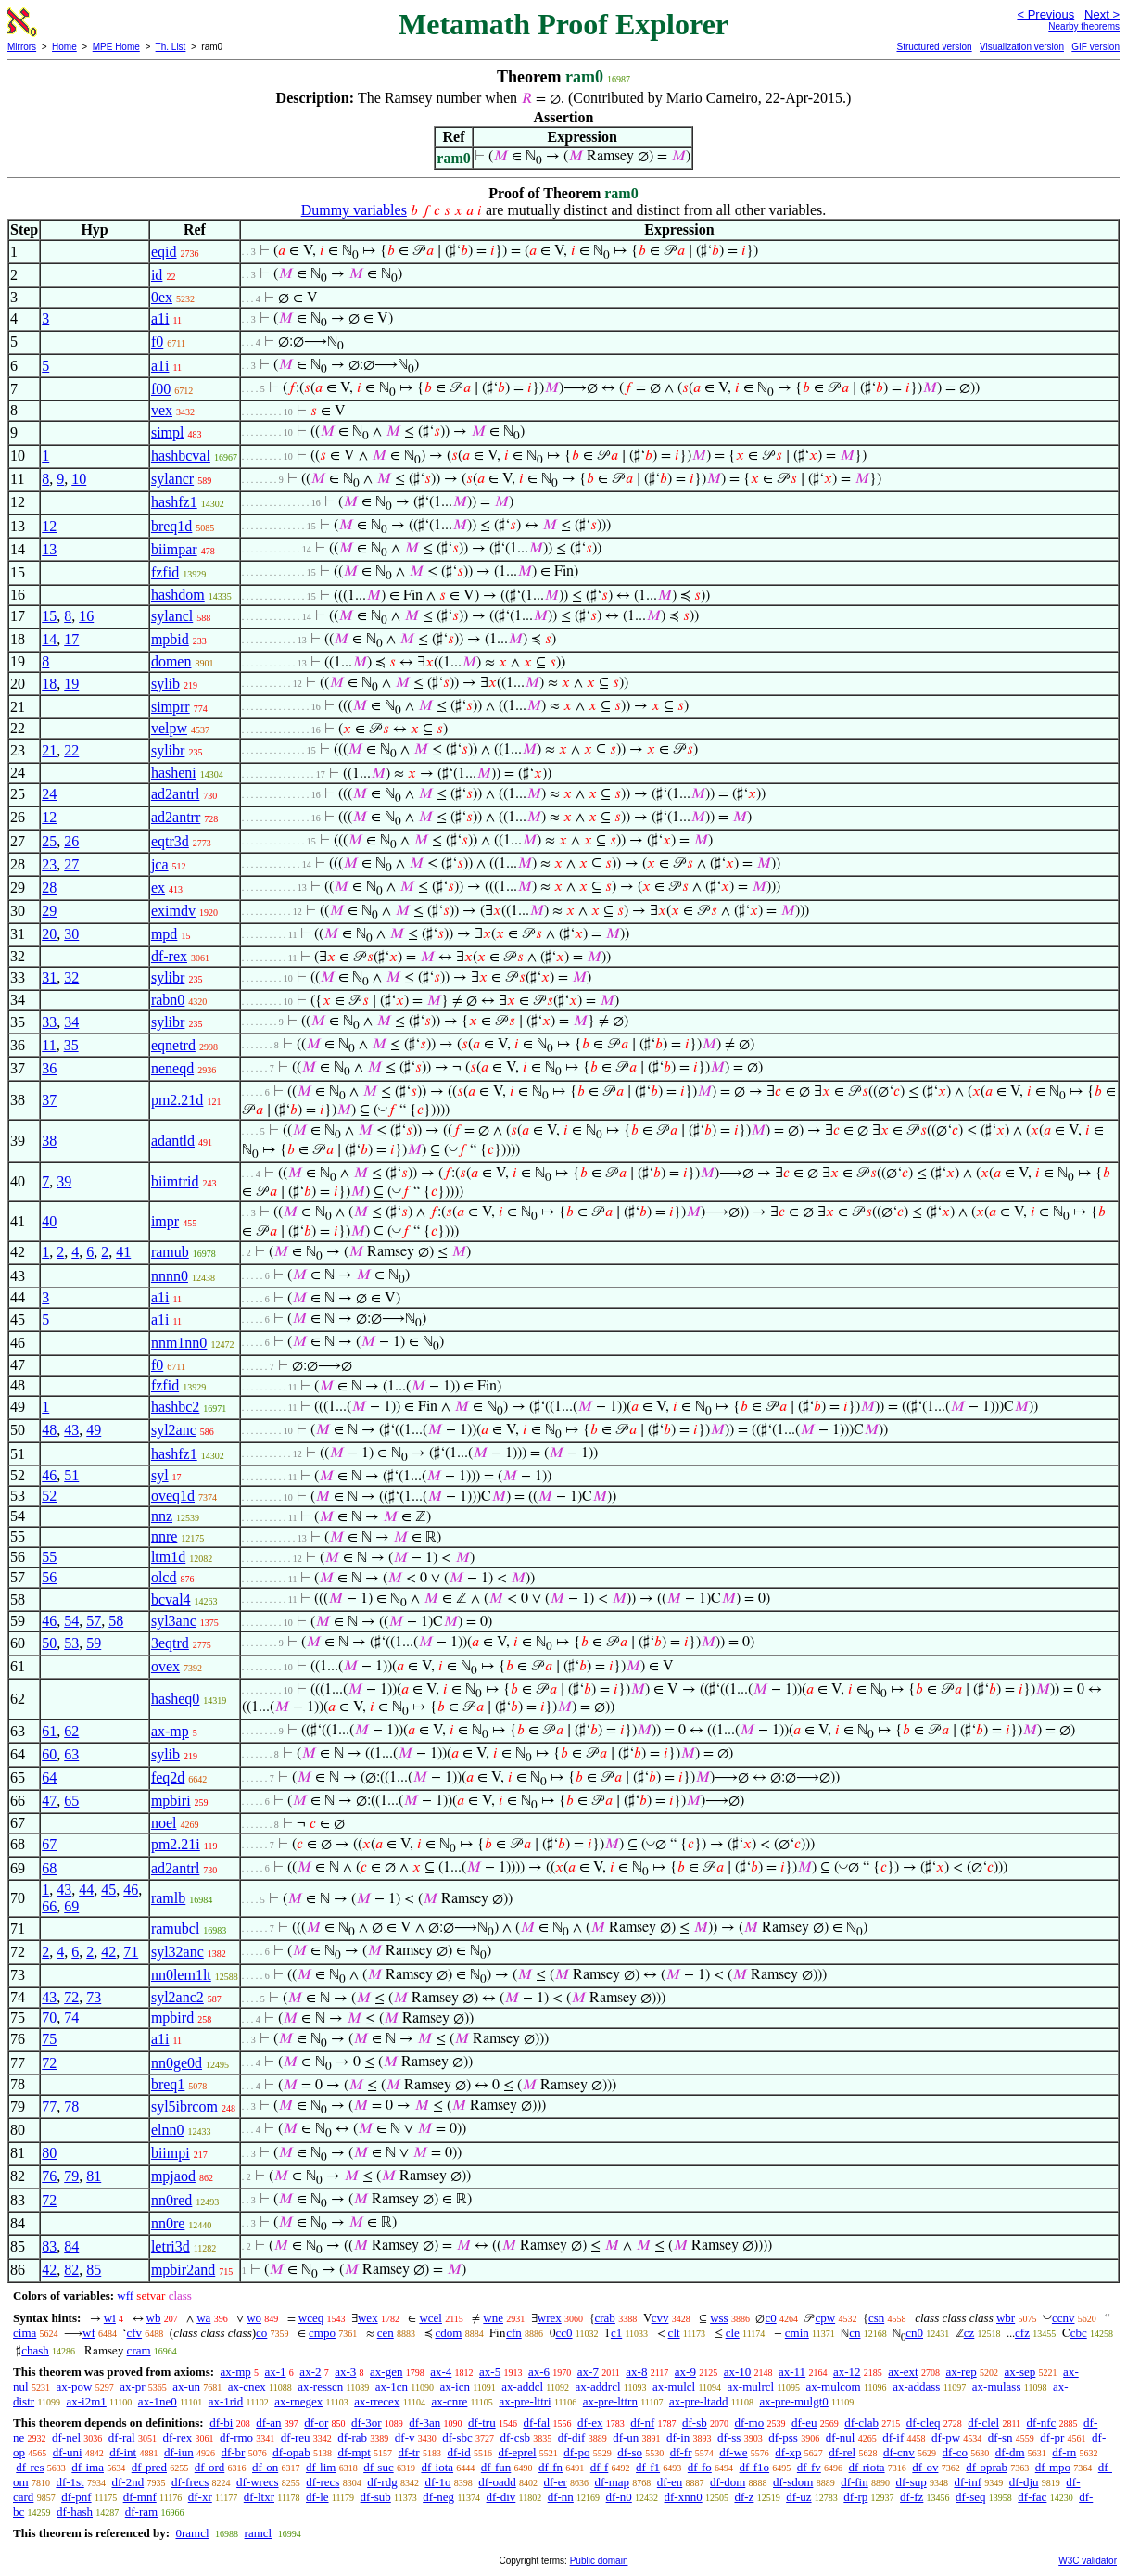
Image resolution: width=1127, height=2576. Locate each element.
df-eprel (517, 2452)
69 (71, 1906)
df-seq (971, 2497)
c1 (616, 2333)
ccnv (1063, 2318)
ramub (170, 1252)
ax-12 (847, 2372)
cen (385, 2333)
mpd (164, 934)
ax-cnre (449, 2401)
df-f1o (755, 2467)
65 (71, 1800)
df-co (955, 2452)
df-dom (727, 2482)
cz (969, 2333)
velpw (169, 728)
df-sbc (457, 2437)
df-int (122, 2452)
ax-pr (132, 2386)
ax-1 (275, 2372)
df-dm (1010, 2452)
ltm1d (168, 1557)
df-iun (179, 2452)
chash (35, 2350)
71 (130, 1952)
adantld (173, 1140)
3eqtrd (170, 1643)
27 (71, 864)
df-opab (291, 2452)
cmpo (322, 2333)
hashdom (178, 595)
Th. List (171, 47)
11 (49, 1045)
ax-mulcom (833, 2386)
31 (49, 977)
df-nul (840, 2437)
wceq (310, 2318)
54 (71, 1621)
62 (71, 1731)
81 (93, 2176)
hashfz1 (174, 502)
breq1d (171, 526)
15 (49, 616)
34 (71, 1022)
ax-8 (636, 2372)
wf (88, 2333)
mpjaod (173, 2176)
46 (49, 1475)
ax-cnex (247, 2386)
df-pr (1052, 2437)
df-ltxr (259, 2497)
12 (49, 526)
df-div (501, 2497)
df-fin (854, 2482)
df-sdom (793, 2482)
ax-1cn (391, 2386)
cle (733, 2333)
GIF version (1095, 47)
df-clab (861, 2423)
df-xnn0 (684, 2497)
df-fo (700, 2467)
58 (115, 1621)
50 (49, 1643)
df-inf (967, 2482)
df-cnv (899, 2452)
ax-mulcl (673, 2386)
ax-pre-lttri (525, 2401)
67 (49, 1844)
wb (153, 2318)
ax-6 (539, 2372)
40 (49, 1221)
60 (49, 1754)
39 (64, 1181)
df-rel (842, 2452)
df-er (555, 2482)
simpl (167, 432)
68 (49, 1868)
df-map (612, 2482)
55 (49, 1557)
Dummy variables (354, 210)
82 (71, 2270)
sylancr (172, 479)
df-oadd (496, 2482)
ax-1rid (226, 2401)
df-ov (925, 2467)
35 (71, 1045)
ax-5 (489, 2372)
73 (93, 1997)
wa (203, 2318)
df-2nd (127, 2482)
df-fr (681, 2452)
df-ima (87, 2467)
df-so (629, 2452)
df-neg (438, 2497)
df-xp (788, 2452)
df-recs (322, 2482)
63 (71, 1754)
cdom (449, 2333)
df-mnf (140, 2497)
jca (160, 864)
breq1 (167, 2084)
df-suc (378, 2467)
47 (49, 1800)
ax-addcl (522, 2386)
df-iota (437, 2467)
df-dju (1024, 2482)
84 (71, 2246)
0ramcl (192, 2533)
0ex (161, 297)
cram (139, 2350)
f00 (161, 389)
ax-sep (1019, 2372)
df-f (599, 2467)
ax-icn (454, 2386)
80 (49, 2153)
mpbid (170, 639)
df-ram (141, 2512)
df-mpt (353, 2452)
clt (674, 2333)
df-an (268, 2423)
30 (71, 934)
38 (49, 1140)
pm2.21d (177, 1100)
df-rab (352, 2437)
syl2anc (173, 1430)
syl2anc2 (177, 1997)
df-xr (200, 2497)
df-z (743, 2497)
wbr (1005, 2318)
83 (49, 2246)
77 (49, 2106)
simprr (170, 707)
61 (49, 1731)
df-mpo (1052, 2467)
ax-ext (903, 2372)
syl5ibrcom (184, 2106)
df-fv (809, 2467)
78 (71, 2106)
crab (605, 2318)
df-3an (424, 2423)
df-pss (783, 2437)
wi (110, 2318)
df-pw (945, 2437)
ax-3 (345, 2372)
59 (93, 1643)
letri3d (170, 2246)
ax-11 (792, 2372)
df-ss (729, 2437)
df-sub (376, 2497)
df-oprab (986, 2467)
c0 (770, 2318)
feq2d (167, 1777)
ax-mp (170, 1731)
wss (719, 2318)
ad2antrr (175, 817)
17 (71, 639)
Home (64, 47)
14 (49, 639)
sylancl (172, 616)
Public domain (599, 2561)
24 (49, 794)
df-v (405, 2437)
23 (49, 864)
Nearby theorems (1084, 26)
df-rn (1064, 2452)
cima (24, 2333)
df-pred (149, 2467)
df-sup (910, 2482)
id (156, 275)
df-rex (169, 956)
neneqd (172, 1068)
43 (71, 1430)
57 (93, 1621)
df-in (678, 2437)
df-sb (694, 2423)
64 (49, 1777)
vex (161, 410)
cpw (825, 2318)
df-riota (867, 2467)
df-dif (572, 2437)
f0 (157, 341)
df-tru (482, 2423)
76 (49, 2176)
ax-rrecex (376, 2401)
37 (49, 1100)
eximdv (173, 911)
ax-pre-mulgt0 (793, 2401)
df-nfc (1042, 2423)
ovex (165, 1666)
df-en (669, 2482)
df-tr (409, 2452)
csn (876, 2318)
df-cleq (923, 2423)
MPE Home (116, 47)
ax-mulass (996, 2386)
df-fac (1032, 2497)
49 (93, 1430)
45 (108, 1889)
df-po (576, 2452)
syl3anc (173, 1621)
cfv (134, 2333)
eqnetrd (173, 1045)
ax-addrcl (597, 2386)
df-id (458, 2452)
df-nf (642, 2423)
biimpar (174, 549)
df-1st (69, 2482)
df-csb (515, 2437)
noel (164, 1823)
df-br (233, 2452)
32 (71, 977)
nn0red (171, 2200)
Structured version (933, 47)
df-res (30, 2467)
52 (49, 1496)
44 (86, 1889)
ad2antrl (175, 794)
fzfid (165, 572)
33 (49, 1022)
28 (49, 887)
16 (86, 616)
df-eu (804, 2423)
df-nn (561, 2497)
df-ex (589, 2423)
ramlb (168, 1898)
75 (49, 2039)
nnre (164, 1536)
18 (49, 684)
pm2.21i (175, 1844)
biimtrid (175, 1181)
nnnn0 (169, 1276)
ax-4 (440, 2372)
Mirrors (21, 47)
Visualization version (1022, 47)
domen (171, 661)
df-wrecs (257, 2482)
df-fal (536, 2423)
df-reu (295, 2437)
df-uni (67, 2452)
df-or (316, 2423)
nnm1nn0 (179, 1343)
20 (49, 934)
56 (49, 1577)
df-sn (1000, 2437)
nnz (161, 1516)
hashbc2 (175, 1407)
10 (78, 479)
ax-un (186, 2386)
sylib (165, 684)
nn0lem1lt (181, 1975)
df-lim (321, 2467)
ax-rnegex (298, 2401)
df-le (317, 2497)
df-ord (210, 2467)
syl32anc (177, 1952)
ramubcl (175, 1928)
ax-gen (386, 2372)
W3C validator (1087, 2561)
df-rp (855, 2497)
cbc (1078, 2333)
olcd (164, 1577)
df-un (626, 2437)
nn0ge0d (176, 2063)
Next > (1102, 14)
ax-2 (310, 2372)
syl (160, 1475)
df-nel (66, 2437)
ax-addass (916, 2386)
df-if (893, 2437)
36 (49, 1068)
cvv (660, 2318)
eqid (164, 252)
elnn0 (167, 2130)
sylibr (167, 750)
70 (49, 2017)
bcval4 (171, 1599)
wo (254, 2318)
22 (71, 750)
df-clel (983, 2423)
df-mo (749, 2423)
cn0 (914, 2333)
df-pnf (76, 2497)
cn (854, 2333)
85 (93, 2270)
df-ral (121, 2437)
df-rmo (236, 2437)
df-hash (75, 2512)
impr (165, 1221)
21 (49, 750)
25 (49, 841)
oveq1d (173, 1496)
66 (49, 1906)
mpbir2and (183, 2270)
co (261, 2333)
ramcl (258, 2533)
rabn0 (167, 1000)
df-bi (221, 2423)
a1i (160, 318)
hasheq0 (175, 1699)
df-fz (911, 2497)
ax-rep (960, 2372)
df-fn (550, 2467)
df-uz (798, 2497)
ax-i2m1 (87, 2401)
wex (368, 2318)
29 (49, 911)
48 (49, 1430)
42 (108, 1952)
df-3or (366, 2423)
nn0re (167, 2223)
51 (71, 1475)
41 (123, 1252)
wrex (550, 2318)
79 (71, 2176)
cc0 (564, 2333)
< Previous (1045, 14)
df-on (265, 2467)
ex (158, 887)
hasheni (173, 772)
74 (71, 2017)
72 (71, 1997)
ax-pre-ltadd (698, 2401)
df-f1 (648, 2467)
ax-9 (685, 2372)
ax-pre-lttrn (610, 2401)
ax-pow (74, 2386)
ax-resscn (320, 2386)
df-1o (437, 2482)
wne (493, 2318)
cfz (1022, 2333)
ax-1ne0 (157, 2401)
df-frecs (190, 2482)
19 (71, 684)
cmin (797, 2333)
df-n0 (619, 2497)
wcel (430, 2318)
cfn (514, 2333)
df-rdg (382, 2482)
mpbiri (171, 1800)
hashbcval (180, 455)
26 (71, 841)
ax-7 (588, 2372)
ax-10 (738, 2372)
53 (71, 1643)
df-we (733, 2452)
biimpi (170, 2153)
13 (49, 549)
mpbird (172, 2017)
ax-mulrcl (751, 2386)
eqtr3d (170, 841)
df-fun (496, 2467)
